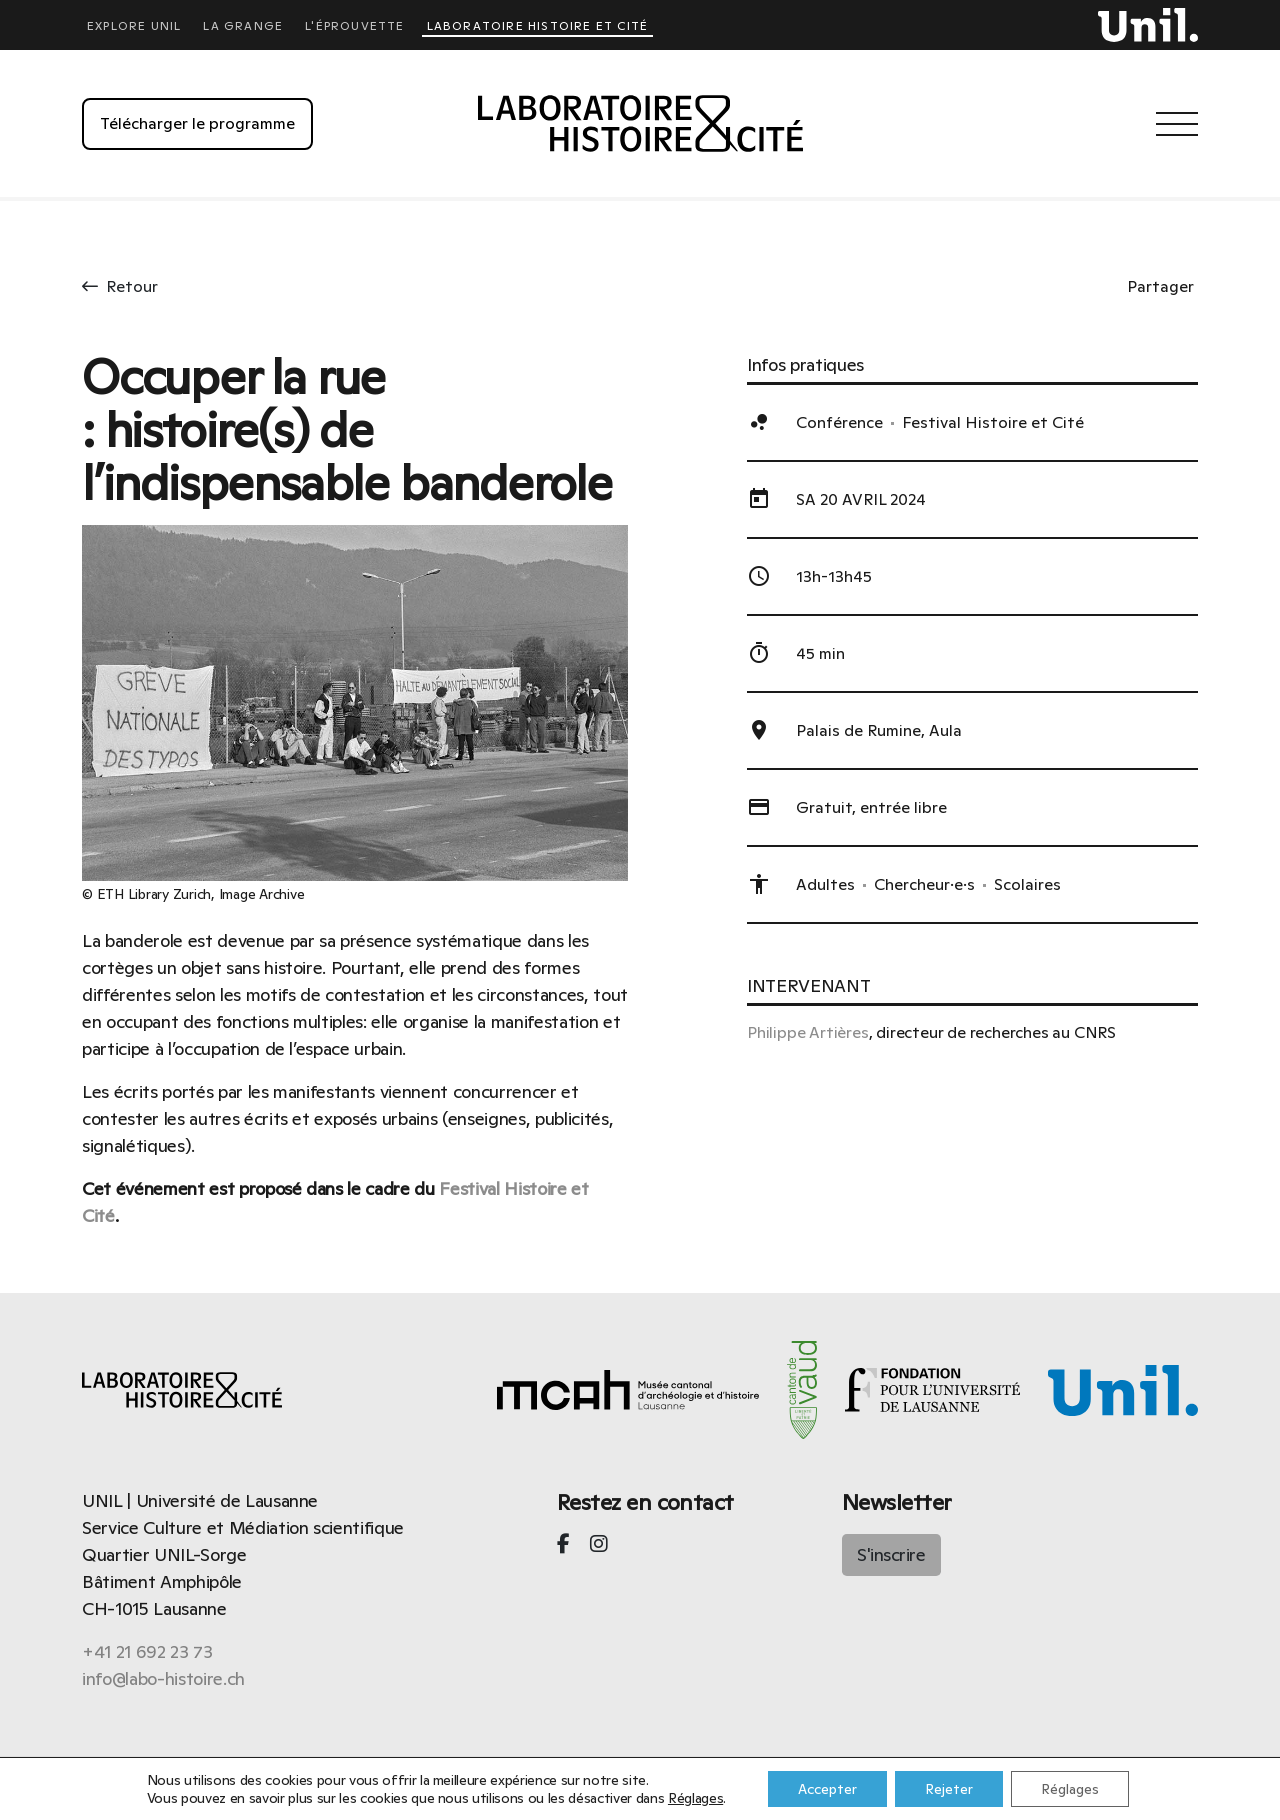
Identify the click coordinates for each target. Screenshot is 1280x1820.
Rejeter (949, 1789)
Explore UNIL (134, 26)
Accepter (827, 1789)
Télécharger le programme (197, 123)
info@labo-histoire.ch (163, 1678)
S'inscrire (891, 1554)
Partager (1160, 286)
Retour (120, 286)
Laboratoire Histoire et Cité (537, 26)
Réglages (695, 1798)
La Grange (243, 26)
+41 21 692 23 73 (147, 1651)
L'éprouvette (354, 26)
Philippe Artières (808, 1032)
